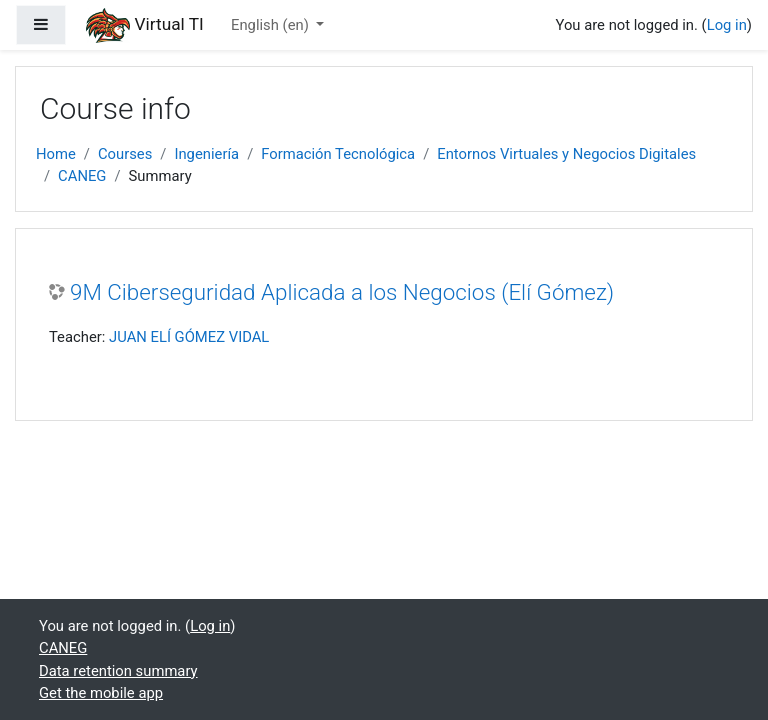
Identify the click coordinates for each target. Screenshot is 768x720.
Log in (727, 25)
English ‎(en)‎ (271, 25)
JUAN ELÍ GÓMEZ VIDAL (189, 337)
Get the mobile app (101, 693)
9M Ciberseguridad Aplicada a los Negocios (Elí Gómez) (342, 292)
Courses (125, 154)
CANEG (82, 176)
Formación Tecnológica (338, 154)
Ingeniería (206, 154)
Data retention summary (118, 671)
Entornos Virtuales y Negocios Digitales (566, 154)
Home (56, 154)
